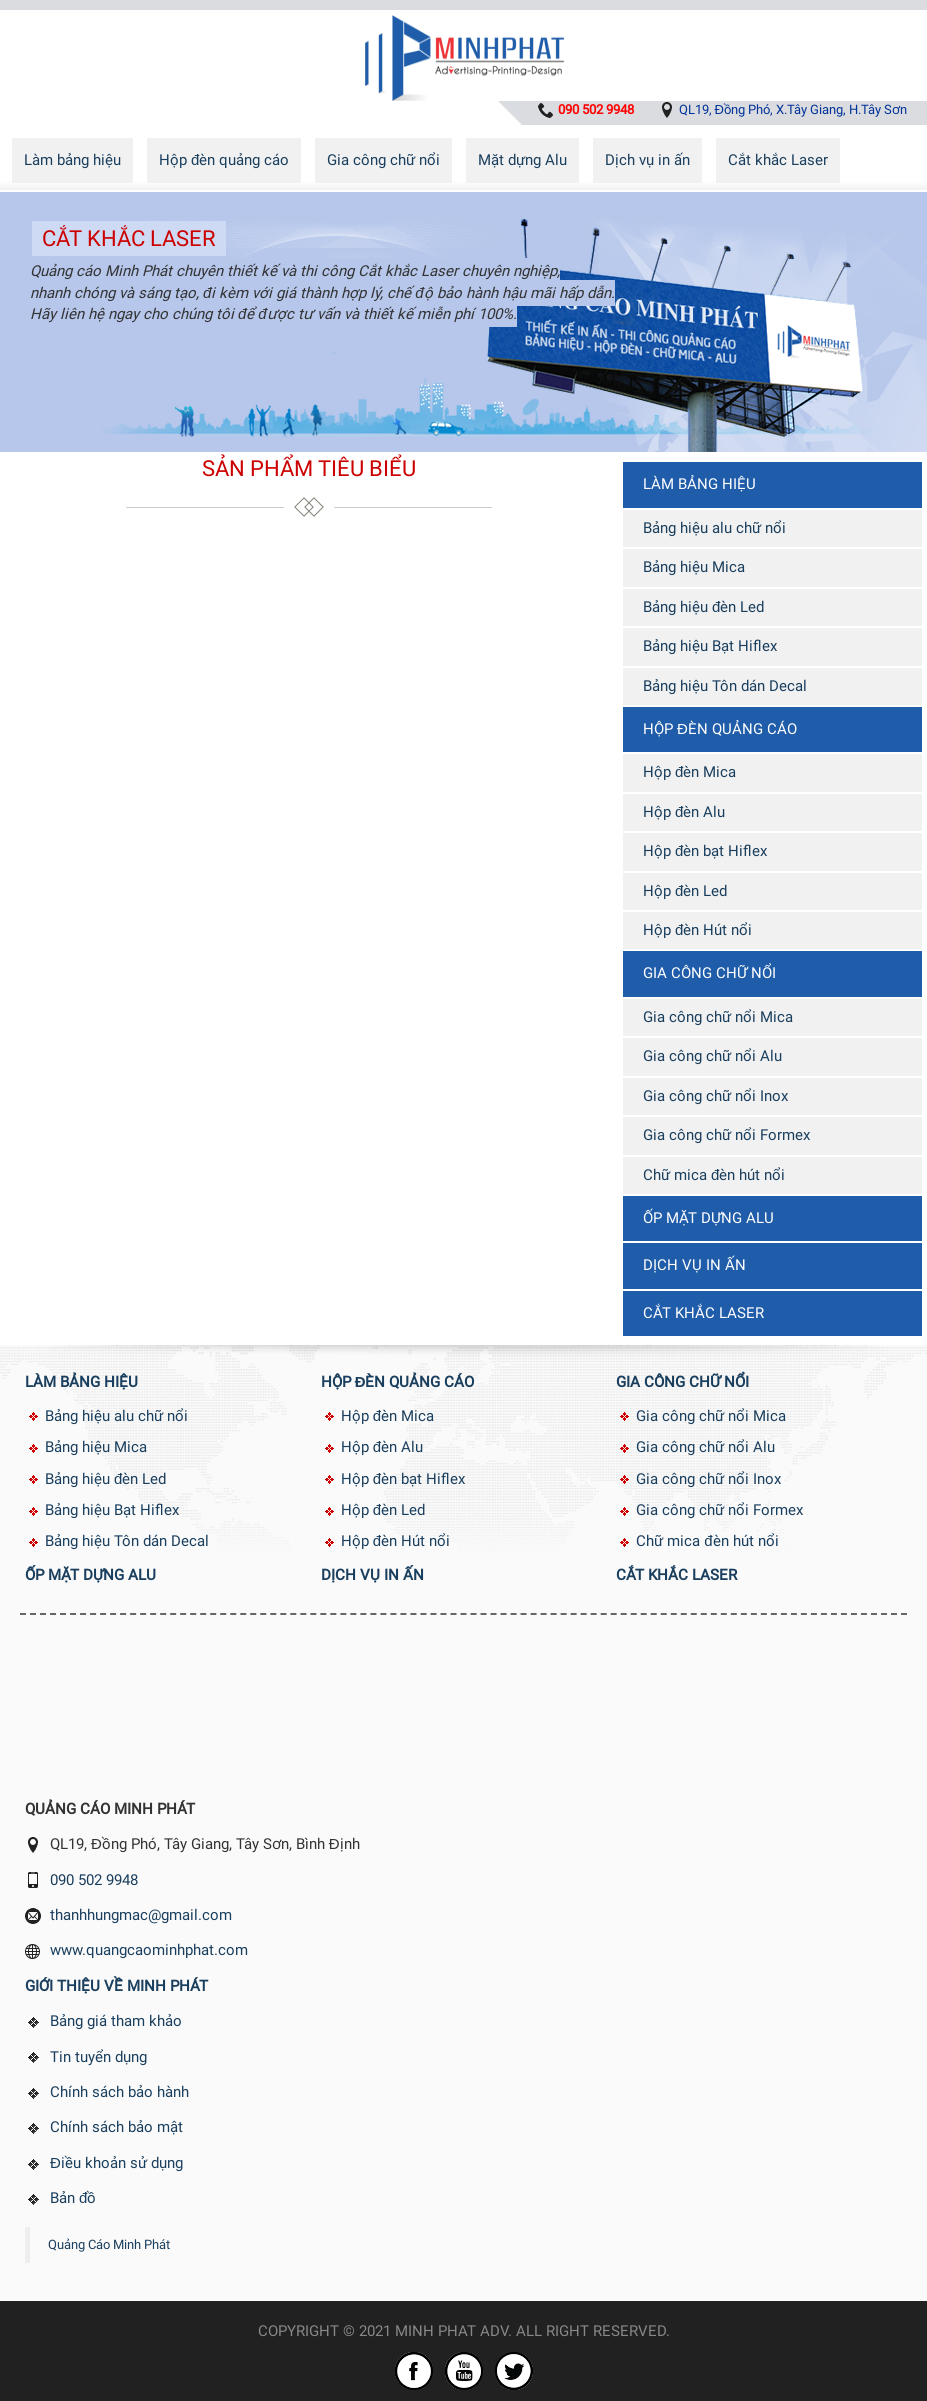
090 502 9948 (94, 1880)
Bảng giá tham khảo (116, 2021)
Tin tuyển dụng (98, 2057)
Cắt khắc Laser (778, 160)
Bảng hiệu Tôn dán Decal (725, 686)
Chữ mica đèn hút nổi (714, 1175)
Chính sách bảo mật (116, 2127)
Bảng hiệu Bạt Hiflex (710, 646)
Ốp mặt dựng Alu (708, 1218)
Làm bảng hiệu (72, 160)
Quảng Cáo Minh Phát (109, 2244)
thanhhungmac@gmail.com (141, 1915)
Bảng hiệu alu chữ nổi (714, 528)
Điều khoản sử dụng (116, 2163)
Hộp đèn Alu (684, 812)
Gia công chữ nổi (383, 160)
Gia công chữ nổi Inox (715, 1096)
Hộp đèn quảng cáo (224, 160)
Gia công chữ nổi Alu (712, 1056)
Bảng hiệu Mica (694, 567)
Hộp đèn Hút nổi (697, 930)
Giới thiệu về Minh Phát (116, 1986)
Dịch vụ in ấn (647, 160)
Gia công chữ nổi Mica (718, 1017)
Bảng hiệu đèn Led (703, 607)
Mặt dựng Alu (522, 160)
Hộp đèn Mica (689, 772)
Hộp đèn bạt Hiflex (705, 851)
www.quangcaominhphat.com (149, 1950)
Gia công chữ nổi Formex (726, 1135)
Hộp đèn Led (685, 891)
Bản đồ (73, 2198)
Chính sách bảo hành (119, 2092)
